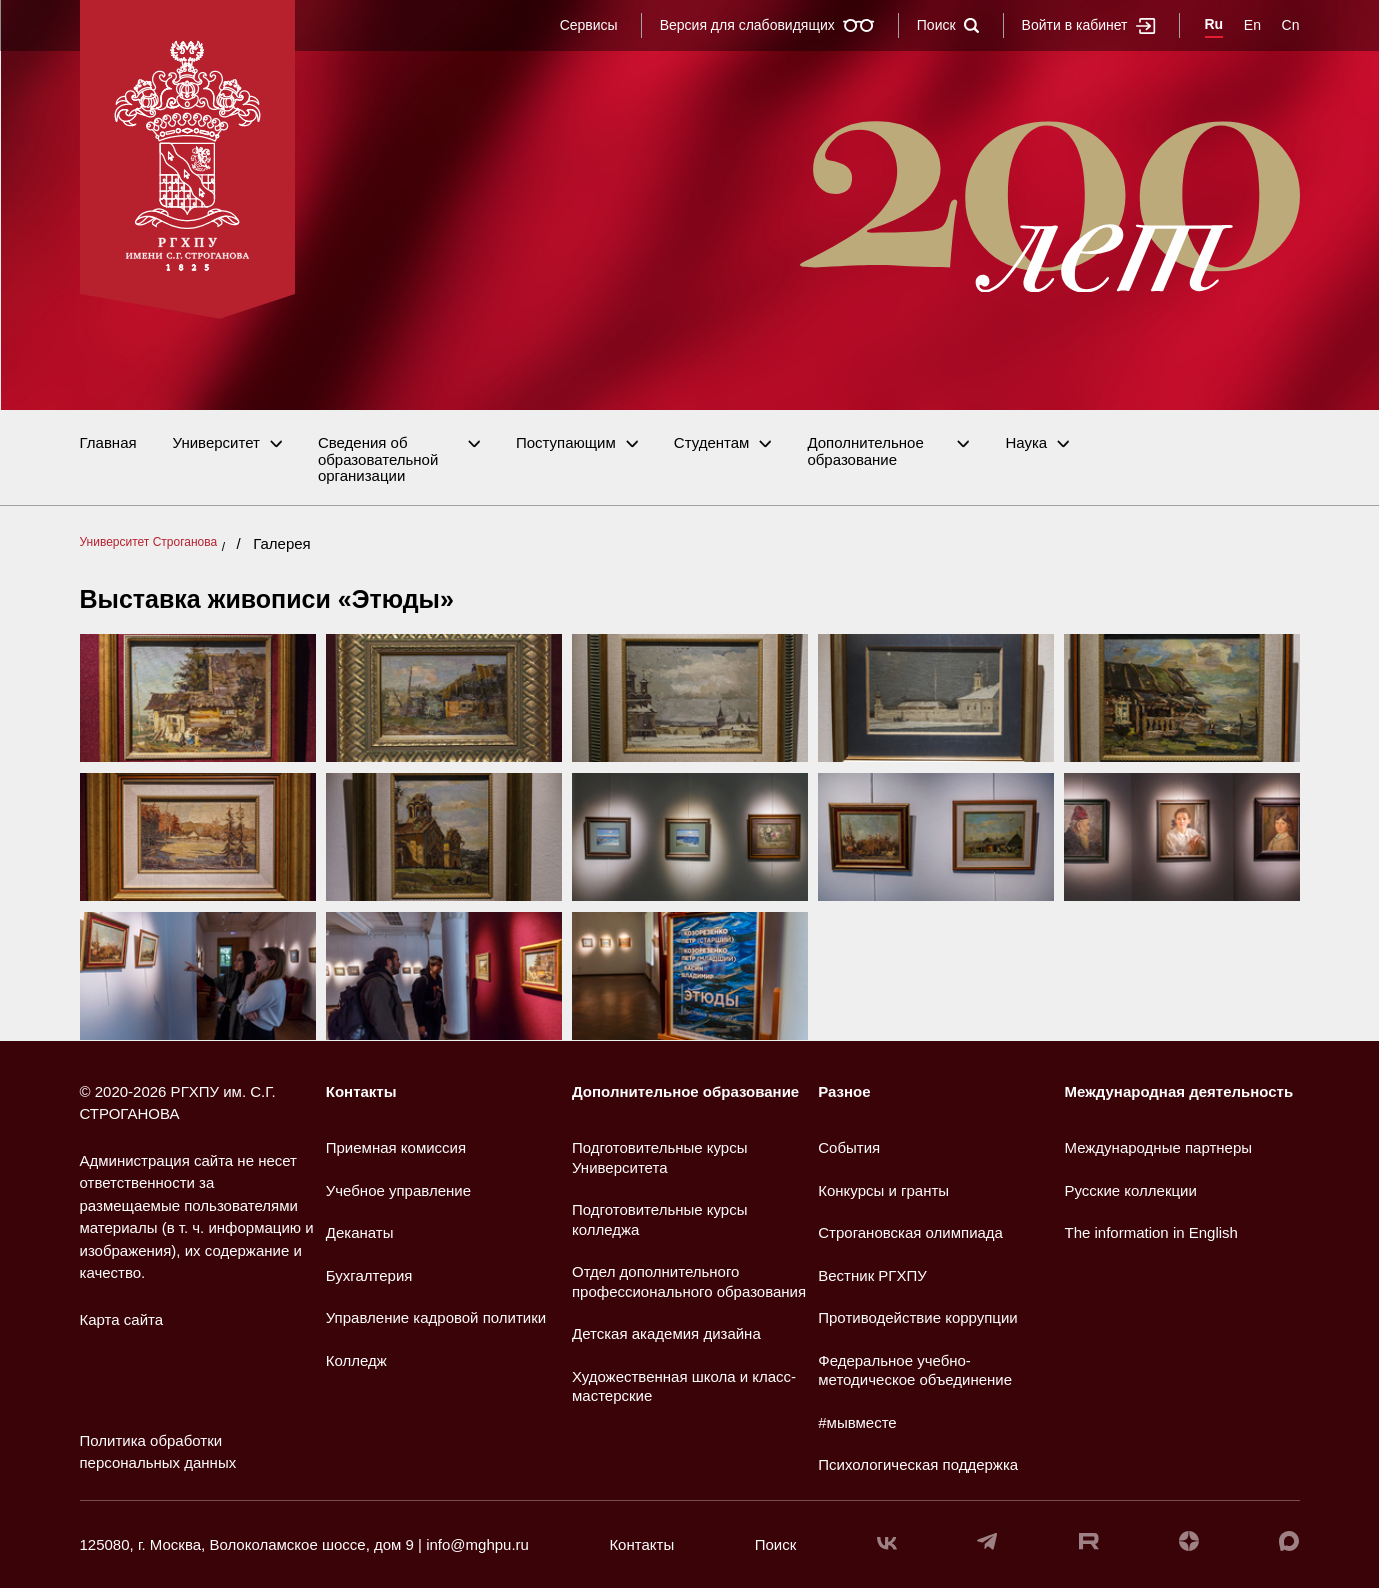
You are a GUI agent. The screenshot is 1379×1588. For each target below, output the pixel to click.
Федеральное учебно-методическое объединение (915, 1370)
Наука (1026, 443)
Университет (216, 443)
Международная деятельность (1179, 1091)
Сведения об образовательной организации (378, 459)
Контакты (361, 1091)
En (1252, 25)
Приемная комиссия (396, 1147)
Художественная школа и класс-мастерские (684, 1386)
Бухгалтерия (369, 1275)
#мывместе (857, 1422)
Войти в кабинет (1089, 25)
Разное (844, 1091)
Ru (1214, 24)
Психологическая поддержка (918, 1464)
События (849, 1147)
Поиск (948, 25)
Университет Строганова (149, 542)
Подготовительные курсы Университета (659, 1157)
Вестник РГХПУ (872, 1275)
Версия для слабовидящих (767, 25)
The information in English (1151, 1232)
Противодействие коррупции (917, 1317)
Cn (1291, 25)
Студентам (712, 443)
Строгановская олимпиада (910, 1232)
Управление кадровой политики (436, 1317)
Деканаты (360, 1232)
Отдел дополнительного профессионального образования (689, 1281)
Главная (108, 443)
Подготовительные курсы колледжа (659, 1219)
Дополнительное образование (865, 451)
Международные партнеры (1159, 1147)
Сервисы (589, 25)
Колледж (356, 1360)
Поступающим (566, 443)
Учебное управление (398, 1190)
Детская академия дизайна (666, 1333)
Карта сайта (122, 1319)
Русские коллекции (1131, 1190)
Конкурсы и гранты (883, 1190)
